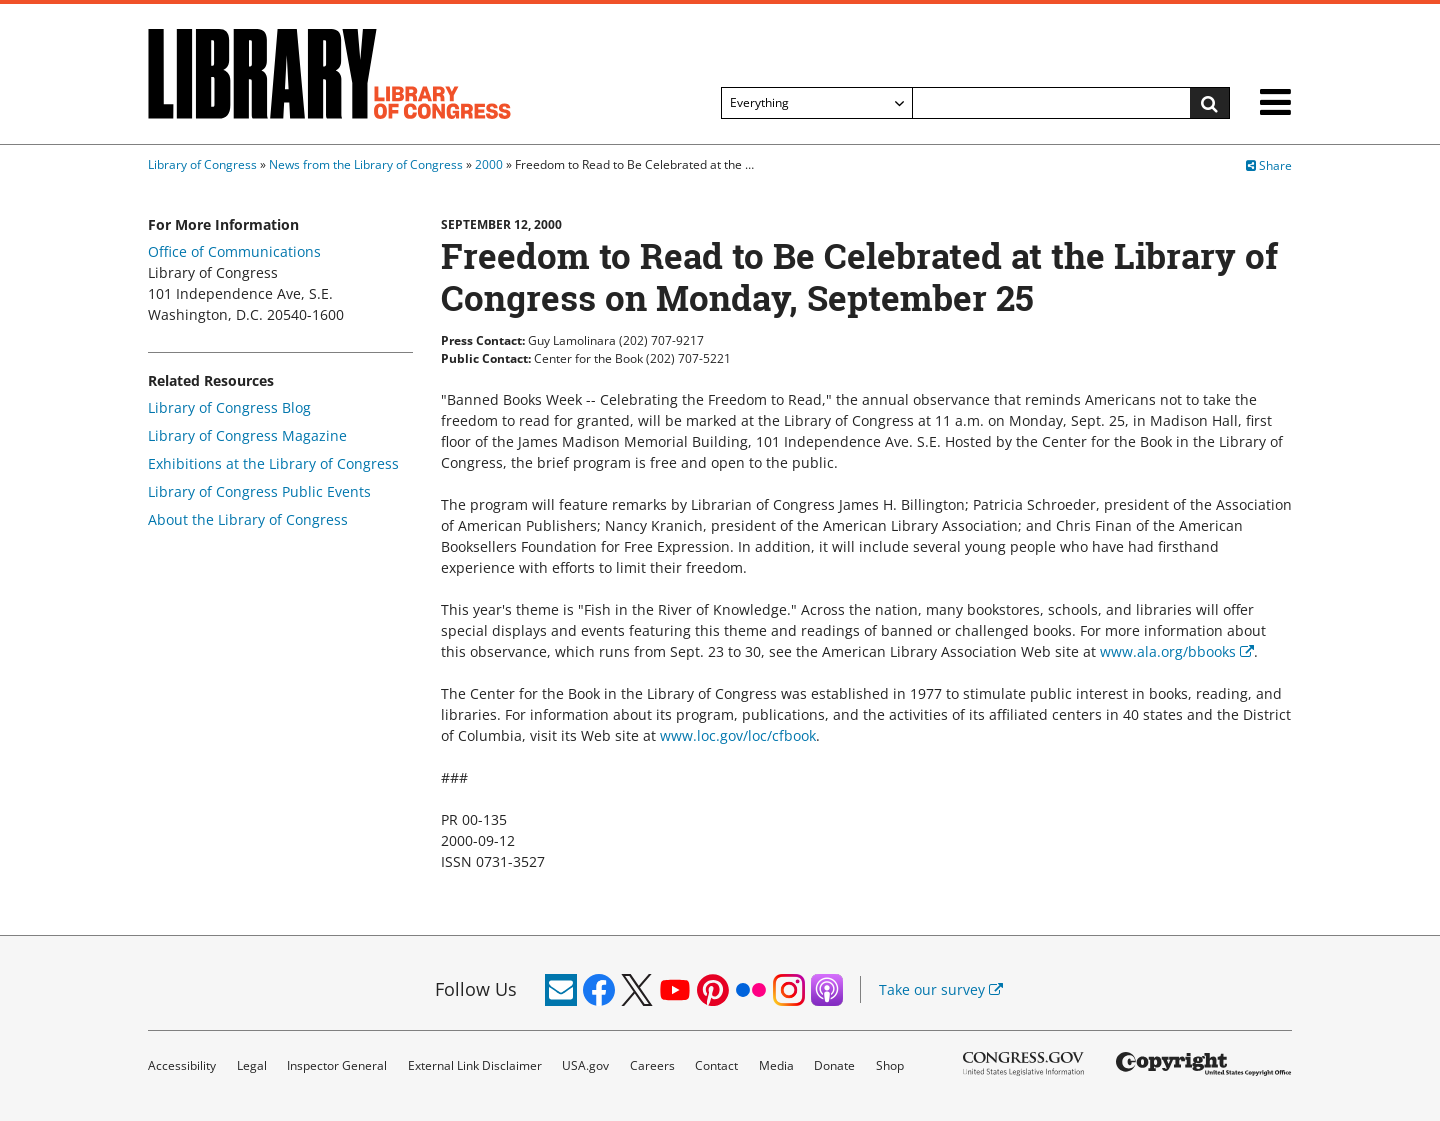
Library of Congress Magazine (247, 435)
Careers (652, 1065)
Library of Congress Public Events (259, 491)
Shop (890, 1065)
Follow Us (476, 989)
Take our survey (941, 989)
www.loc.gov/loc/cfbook (738, 735)
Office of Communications (234, 251)
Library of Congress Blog (229, 407)
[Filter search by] (817, 103)
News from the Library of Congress (366, 164)
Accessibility (182, 1065)
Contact (716, 1065)
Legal (252, 1065)
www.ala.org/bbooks (1177, 651)
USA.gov (585, 1065)
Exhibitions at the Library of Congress (273, 463)
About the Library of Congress (248, 519)
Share (1269, 165)
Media (776, 1065)
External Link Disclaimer (475, 1065)
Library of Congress (202, 164)
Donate (834, 1065)
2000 (489, 164)
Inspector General (337, 1065)
